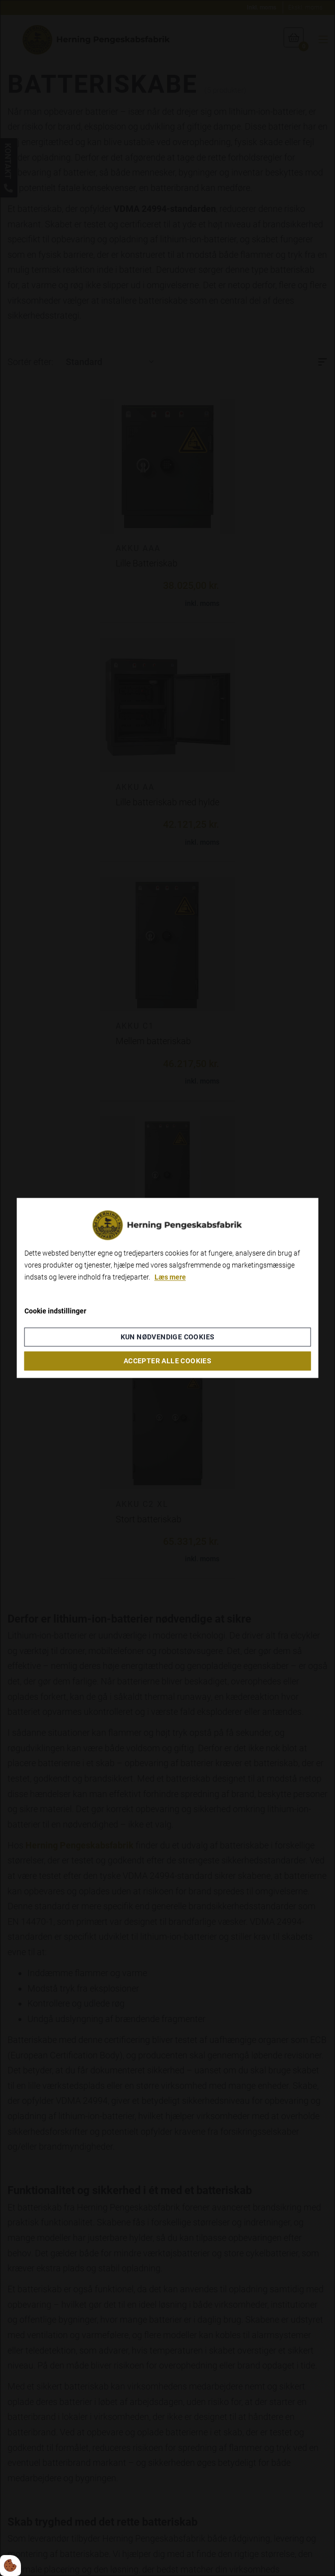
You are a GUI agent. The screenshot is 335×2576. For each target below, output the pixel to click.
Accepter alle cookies (167, 1361)
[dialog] (168, 1288)
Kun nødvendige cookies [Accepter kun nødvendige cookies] (168, 1337)
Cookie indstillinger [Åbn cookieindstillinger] (55, 1311)
